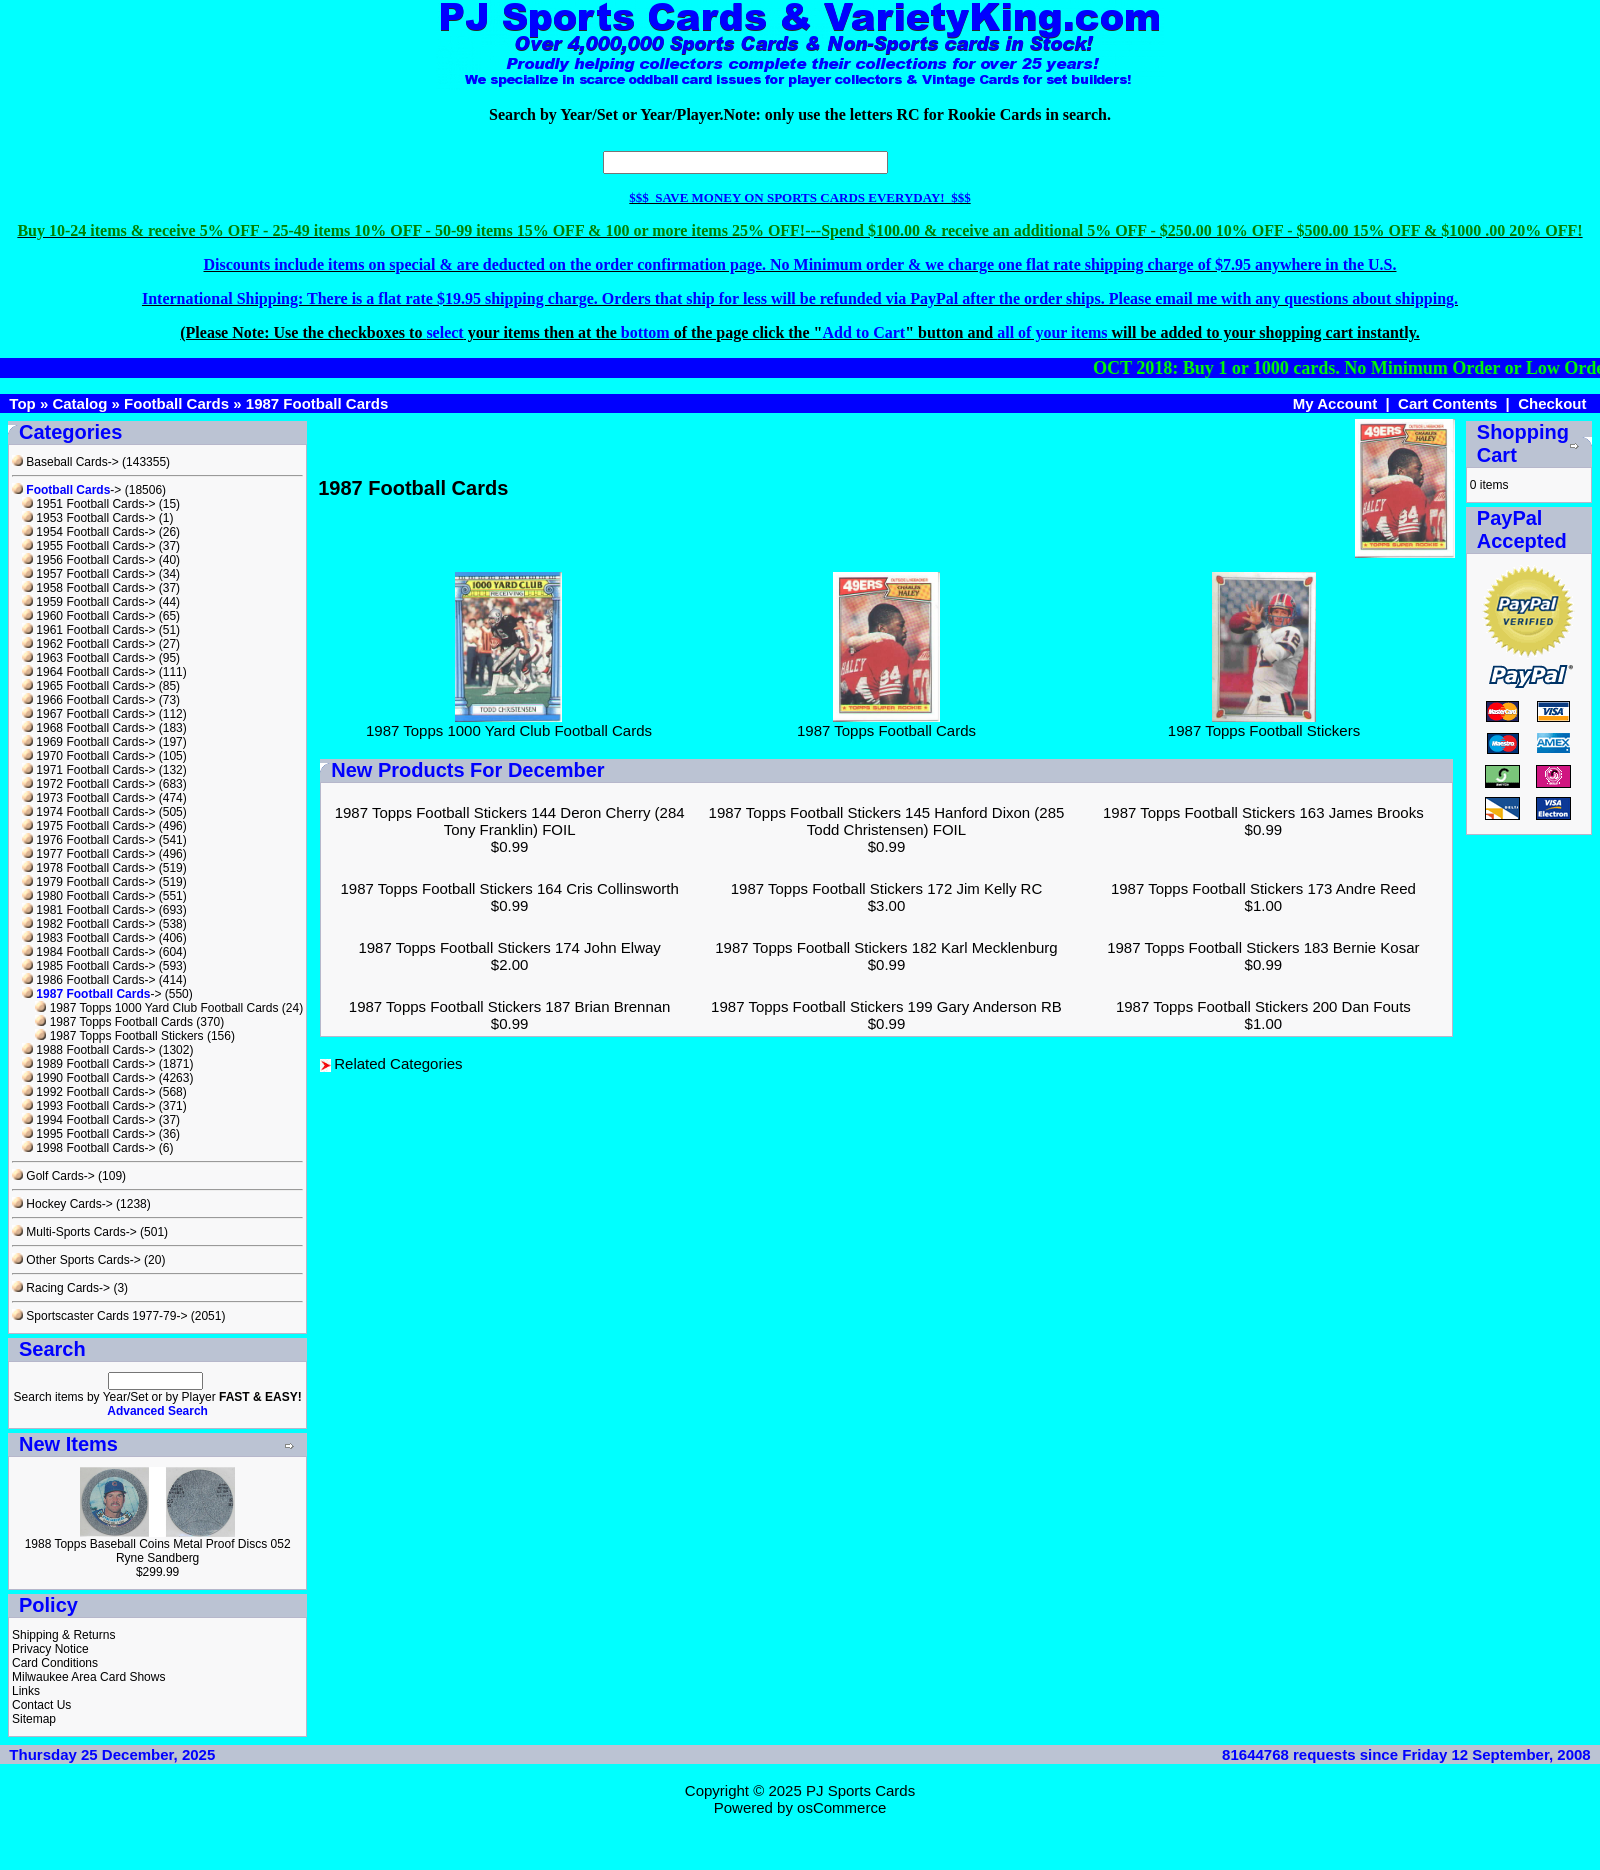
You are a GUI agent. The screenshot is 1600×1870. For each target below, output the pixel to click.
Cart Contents (1447, 403)
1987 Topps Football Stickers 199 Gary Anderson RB (886, 1006)
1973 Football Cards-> (88, 798)
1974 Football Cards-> (88, 812)
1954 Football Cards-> (88, 532)
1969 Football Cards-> (88, 742)
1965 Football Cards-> (88, 686)
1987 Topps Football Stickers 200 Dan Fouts (1263, 1006)
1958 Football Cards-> (88, 588)
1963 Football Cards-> (88, 658)
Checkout (1552, 403)
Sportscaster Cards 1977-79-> (99, 1316)
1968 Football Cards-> (88, 728)
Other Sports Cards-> (76, 1260)
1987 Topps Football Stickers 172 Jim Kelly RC (887, 888)
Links (26, 1691)
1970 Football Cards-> (88, 756)
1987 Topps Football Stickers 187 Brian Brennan (510, 1006)
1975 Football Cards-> (88, 826)
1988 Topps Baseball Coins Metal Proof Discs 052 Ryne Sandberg (158, 1551)
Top (22, 403)
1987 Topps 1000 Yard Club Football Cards (156, 1008)
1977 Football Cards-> (88, 854)
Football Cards (176, 403)
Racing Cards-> (61, 1288)
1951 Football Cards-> (88, 504)
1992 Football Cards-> (88, 1092)
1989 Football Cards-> (88, 1064)
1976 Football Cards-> (88, 840)
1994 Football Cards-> (88, 1120)
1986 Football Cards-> (88, 980)
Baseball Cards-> (65, 462)
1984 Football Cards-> (88, 952)
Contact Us (41, 1705)
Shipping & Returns (63, 1635)
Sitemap (34, 1719)
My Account (1335, 403)
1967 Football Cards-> (88, 714)
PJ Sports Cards (860, 1790)
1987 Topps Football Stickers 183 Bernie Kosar (1263, 947)
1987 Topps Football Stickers (119, 1036)
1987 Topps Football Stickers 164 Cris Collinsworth (510, 888)
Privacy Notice (50, 1649)
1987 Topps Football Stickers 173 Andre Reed (1263, 888)
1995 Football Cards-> (88, 1134)
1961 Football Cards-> (88, 630)
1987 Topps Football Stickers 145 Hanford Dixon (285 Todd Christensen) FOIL (887, 821)
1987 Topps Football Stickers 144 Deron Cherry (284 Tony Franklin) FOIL (510, 821)
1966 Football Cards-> (88, 700)
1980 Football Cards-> (88, 896)
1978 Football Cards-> (88, 868)
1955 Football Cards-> (88, 546)
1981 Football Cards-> (88, 910)
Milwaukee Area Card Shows (88, 1677)
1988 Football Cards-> (88, 1050)
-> (66, 490)
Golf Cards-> (53, 1176)
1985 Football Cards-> (88, 966)
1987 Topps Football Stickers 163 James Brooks (1263, 812)
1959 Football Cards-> (88, 602)
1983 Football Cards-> (88, 938)
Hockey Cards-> (62, 1204)
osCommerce (841, 1807)
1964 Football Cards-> (88, 672)
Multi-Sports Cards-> (74, 1232)
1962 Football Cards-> (88, 644)
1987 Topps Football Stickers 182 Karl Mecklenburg (886, 947)
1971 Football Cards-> (88, 770)
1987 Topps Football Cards (114, 1022)
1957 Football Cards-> (88, 574)
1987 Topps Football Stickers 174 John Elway (509, 947)
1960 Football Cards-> (88, 616)
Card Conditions (55, 1663)
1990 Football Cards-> (88, 1078)
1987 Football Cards (317, 403)
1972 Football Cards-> (88, 784)
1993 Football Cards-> (88, 1106)
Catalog (79, 403)
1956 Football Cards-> (88, 560)
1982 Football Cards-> (88, 924)
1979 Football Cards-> (88, 882)
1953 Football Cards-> (88, 518)
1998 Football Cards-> (88, 1148)
